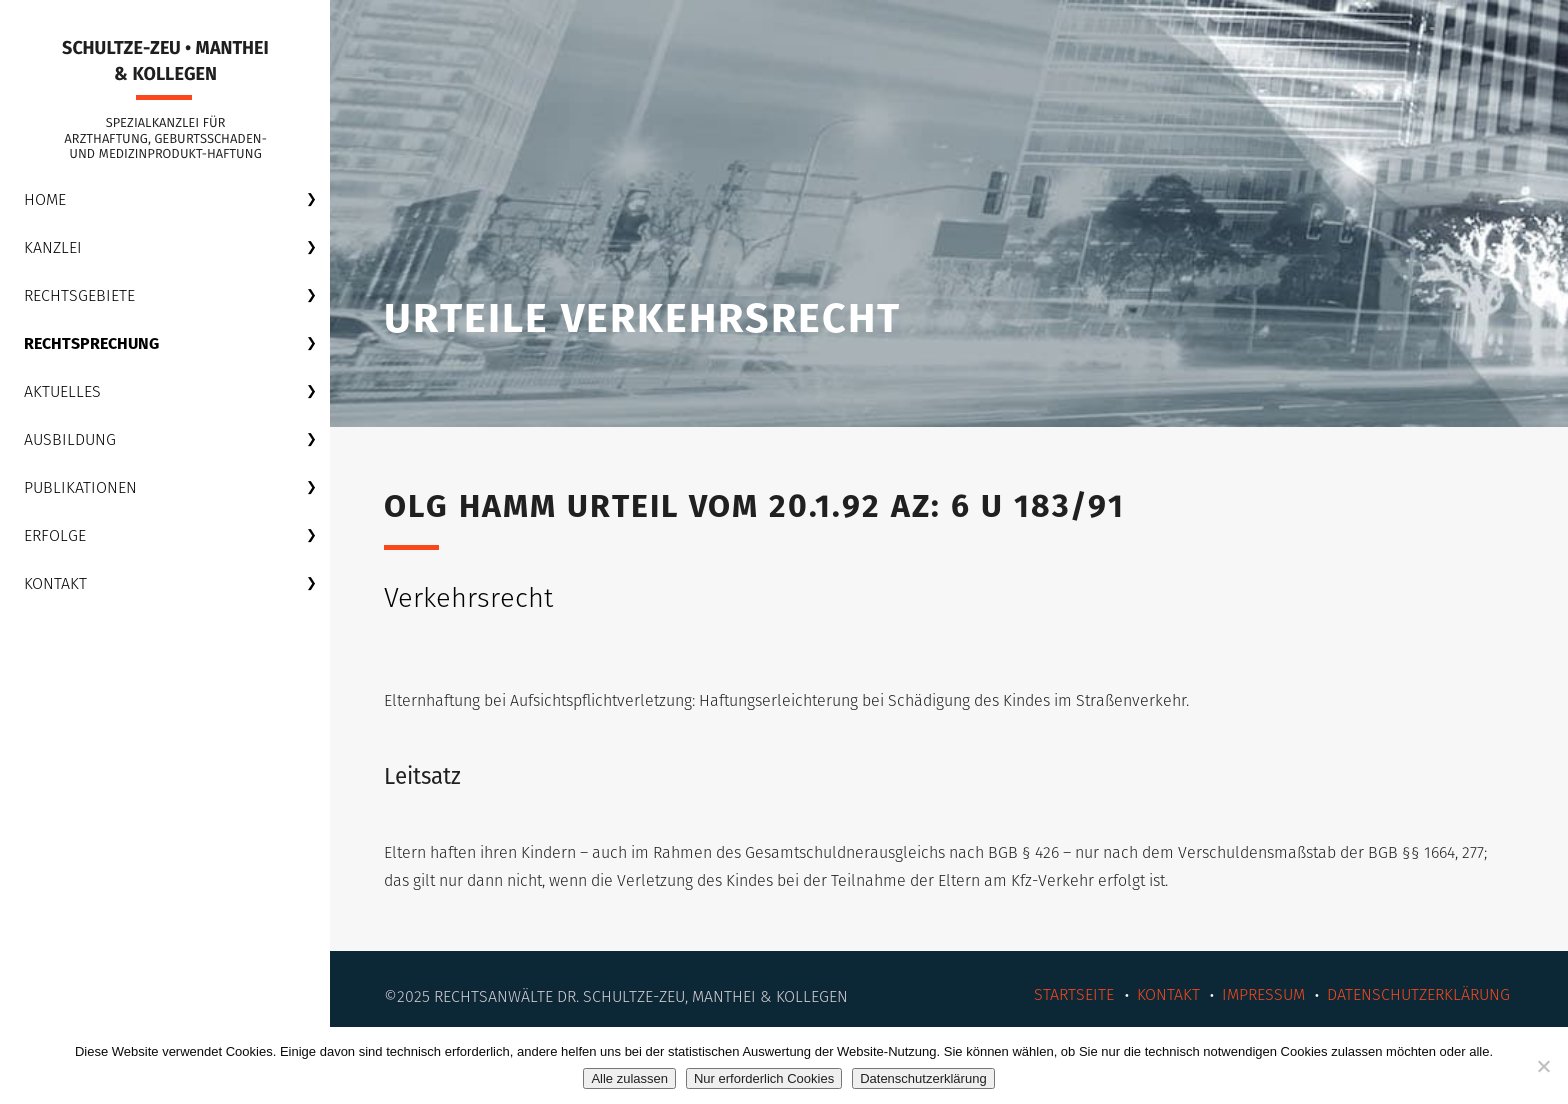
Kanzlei (53, 247)
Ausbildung (70, 439)
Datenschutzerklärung (1418, 994)
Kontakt (55, 583)
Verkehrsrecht (468, 598)
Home (45, 199)
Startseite (1074, 994)
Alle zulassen (629, 1078)
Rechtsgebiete (79, 295)
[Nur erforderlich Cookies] (1543, 1066)
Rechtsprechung (91, 343)
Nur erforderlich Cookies (764, 1078)
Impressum (1263, 994)
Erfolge (55, 535)
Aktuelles (62, 391)
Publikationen (80, 487)
